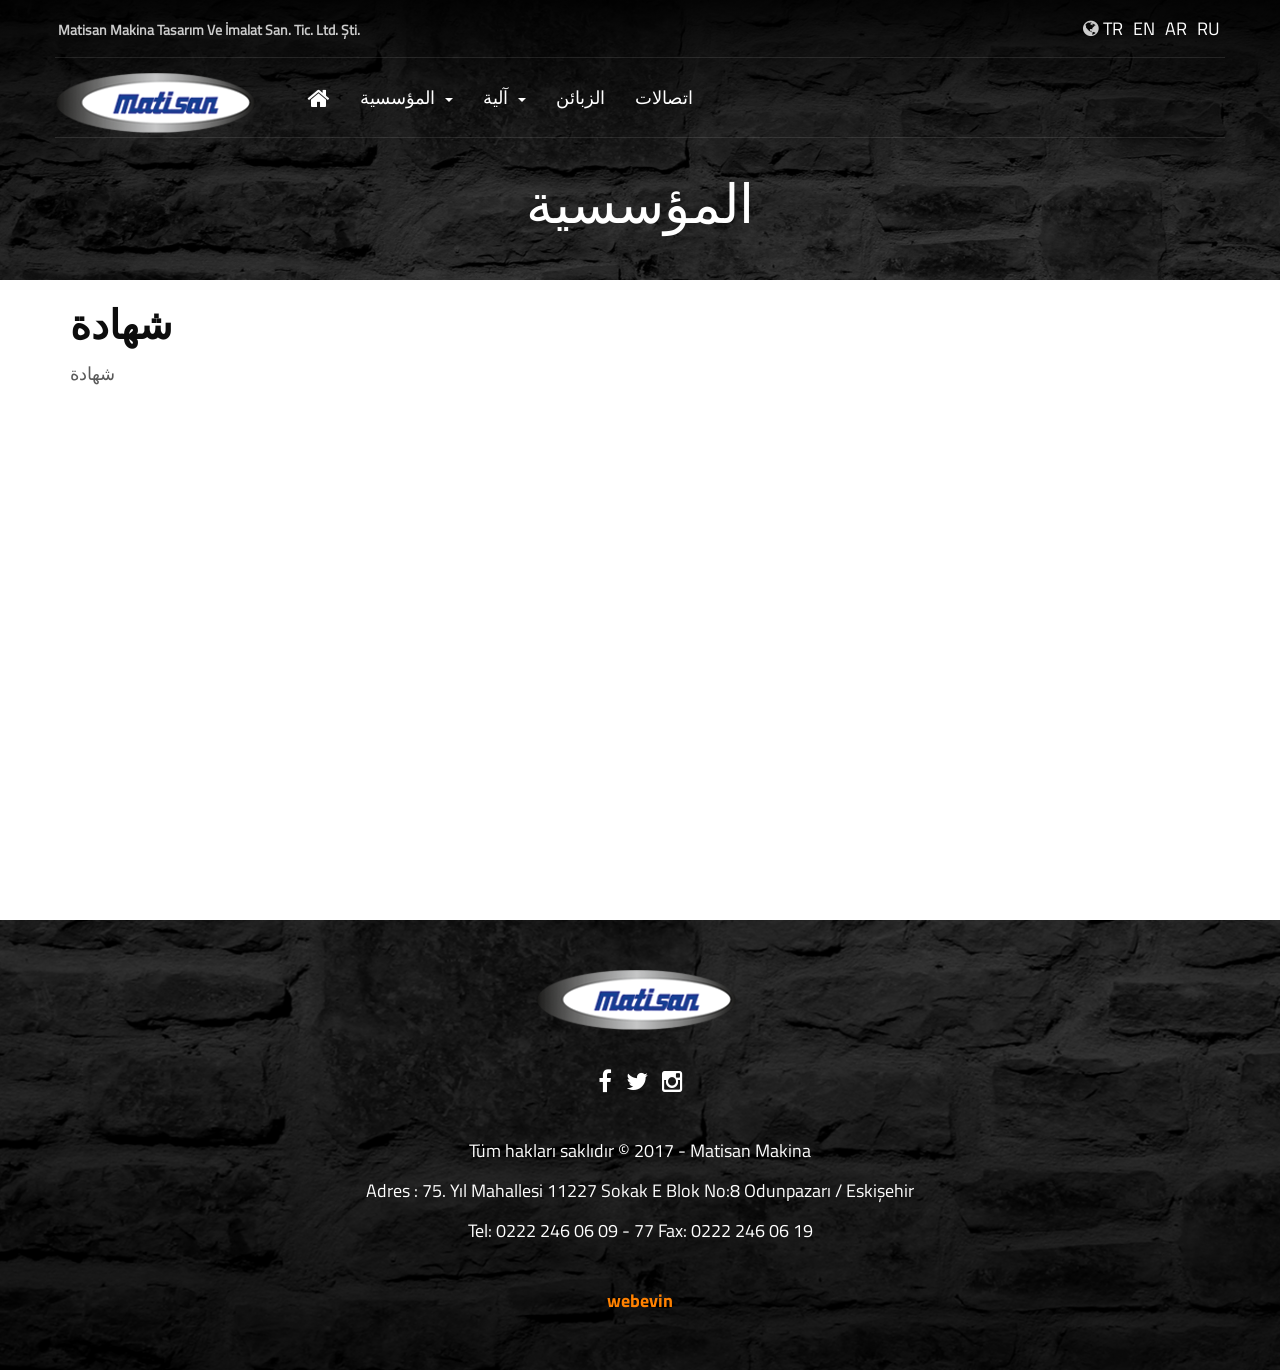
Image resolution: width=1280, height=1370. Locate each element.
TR (1113, 28)
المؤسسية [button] (406, 97)
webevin (640, 1300)
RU (1208, 28)
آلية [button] (504, 97)
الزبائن (580, 97)
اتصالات (664, 97)
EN (1144, 28)
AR (1176, 28)
